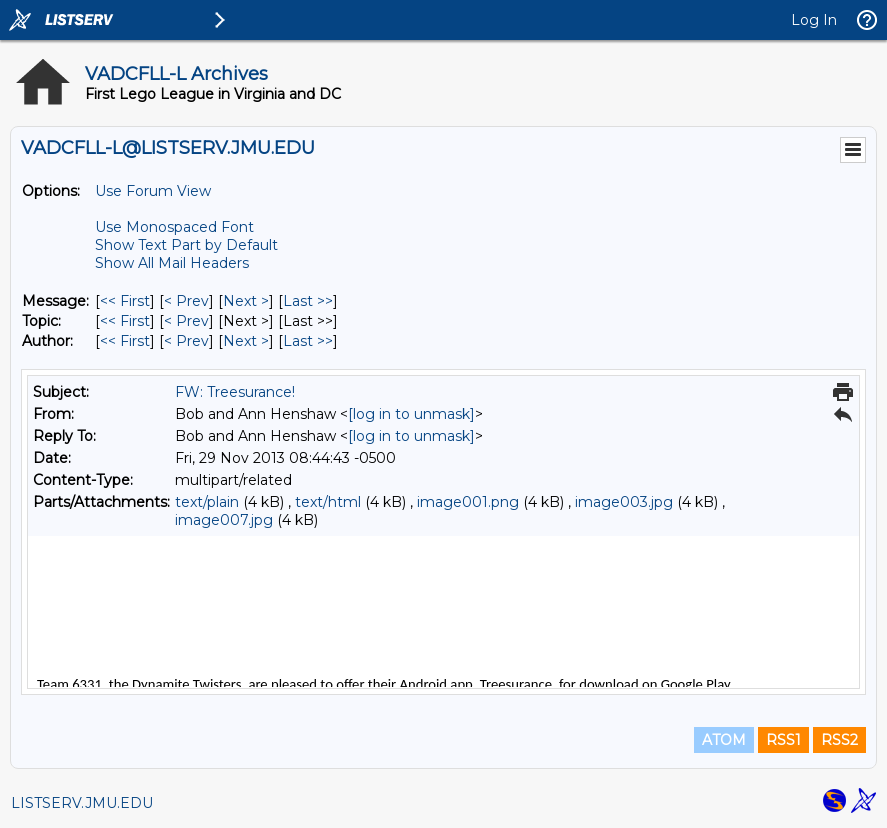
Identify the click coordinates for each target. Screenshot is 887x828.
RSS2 (839, 740)
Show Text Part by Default (186, 245)
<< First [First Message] (125, 301)
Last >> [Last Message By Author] (308, 341)
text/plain (207, 502)
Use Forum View (153, 191)
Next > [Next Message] (246, 301)
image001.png (468, 502)
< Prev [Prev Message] (186, 301)
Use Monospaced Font (174, 227)
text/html (328, 502)
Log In (814, 20)
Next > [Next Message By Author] (246, 341)
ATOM (724, 740)
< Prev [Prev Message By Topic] (186, 321)
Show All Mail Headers (172, 263)
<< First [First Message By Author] (125, 341)
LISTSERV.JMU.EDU (82, 803)
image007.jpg (224, 520)
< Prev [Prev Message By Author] (186, 341)
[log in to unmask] (411, 414)
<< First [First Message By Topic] (125, 321)
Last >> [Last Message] (308, 301)
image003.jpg (624, 502)
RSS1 (783, 740)
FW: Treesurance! (235, 392)
